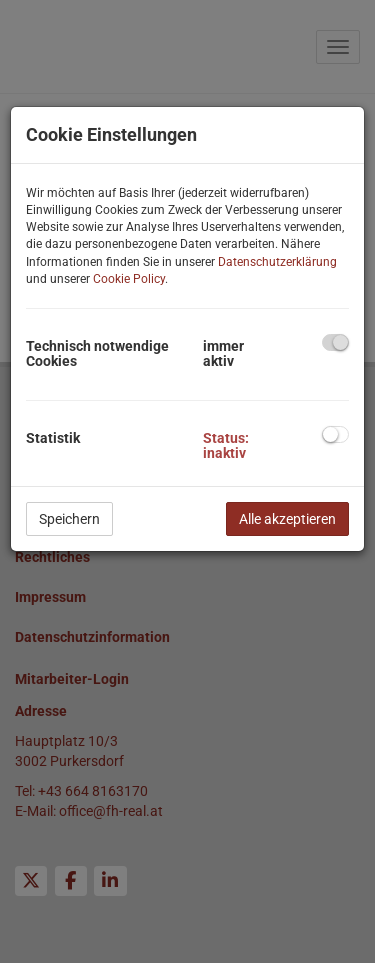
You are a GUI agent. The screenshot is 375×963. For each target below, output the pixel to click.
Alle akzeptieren (287, 519)
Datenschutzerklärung (277, 262)
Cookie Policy (129, 279)
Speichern (69, 519)
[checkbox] (335, 342)
